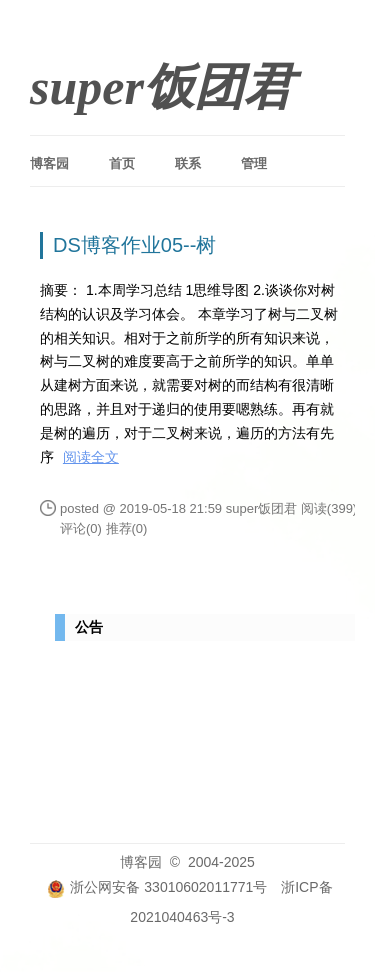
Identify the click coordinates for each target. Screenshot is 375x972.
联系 (188, 163)
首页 (122, 163)
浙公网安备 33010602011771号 (157, 887)
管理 (254, 163)
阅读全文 (91, 457)
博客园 (49, 163)
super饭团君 (162, 87)
